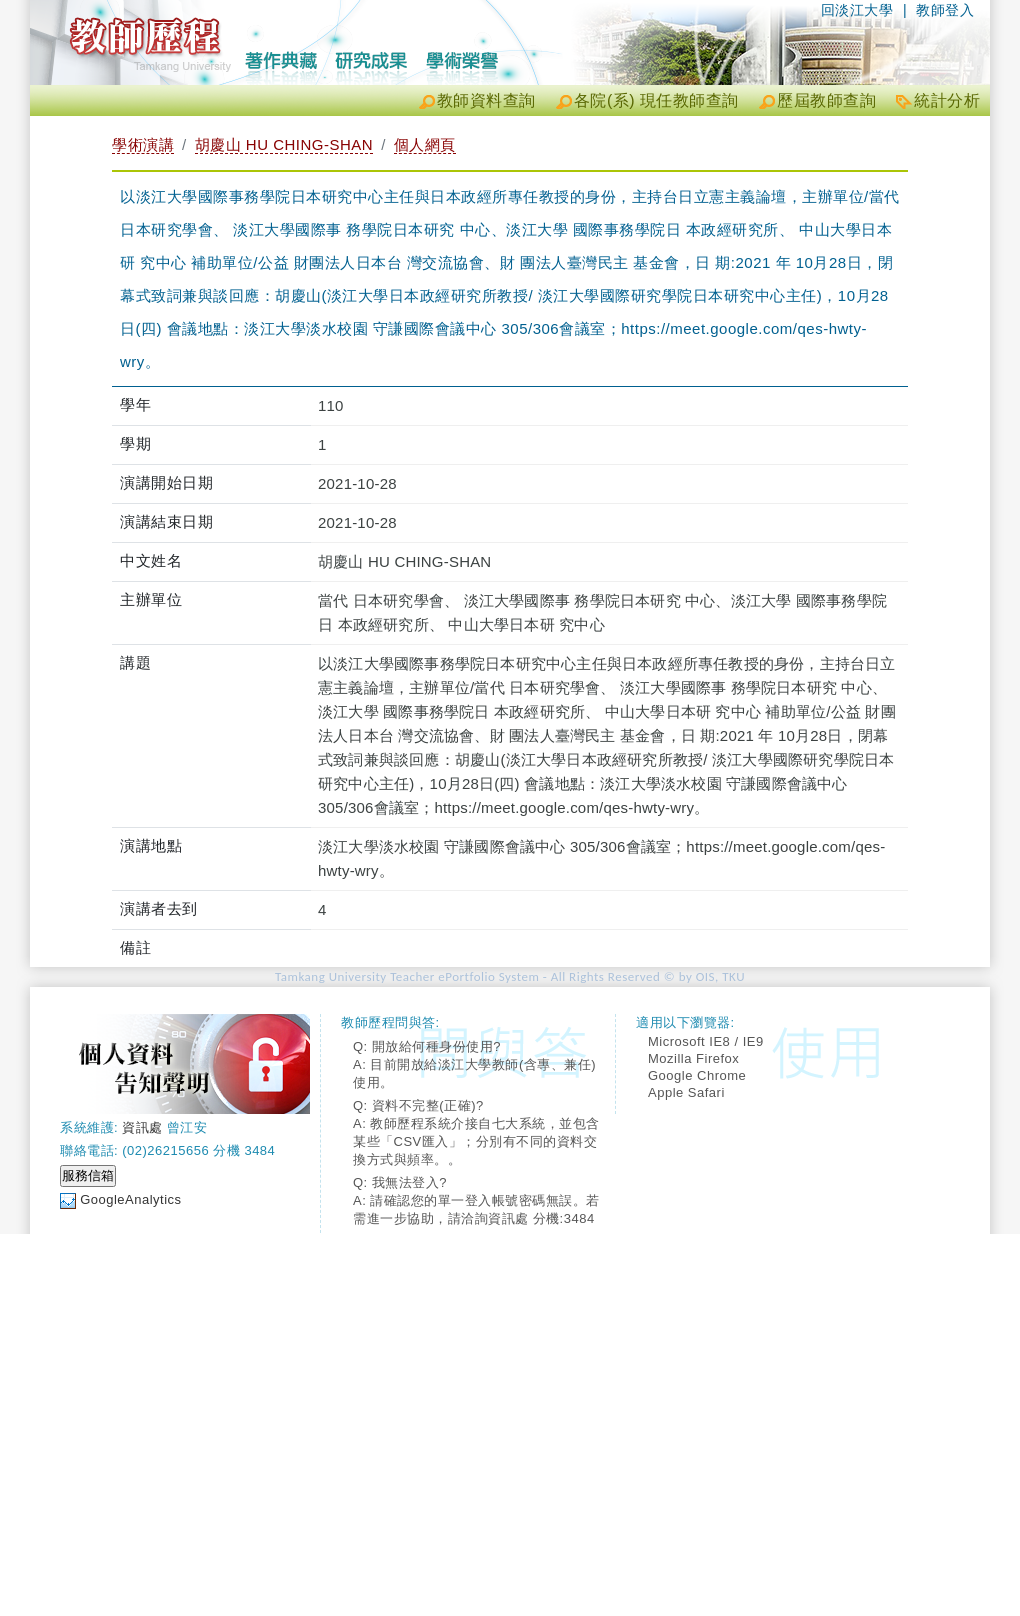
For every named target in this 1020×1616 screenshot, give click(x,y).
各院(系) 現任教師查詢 (656, 100)
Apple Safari (686, 1092)
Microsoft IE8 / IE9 (706, 1041)
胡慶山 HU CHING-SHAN (284, 144)
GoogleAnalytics (130, 1199)
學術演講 (143, 144)
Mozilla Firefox (693, 1058)
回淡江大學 (857, 10)
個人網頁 (425, 144)
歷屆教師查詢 (826, 100)
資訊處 (142, 1127)
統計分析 (947, 100)
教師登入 (945, 10)
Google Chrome (697, 1075)
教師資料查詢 (486, 100)
